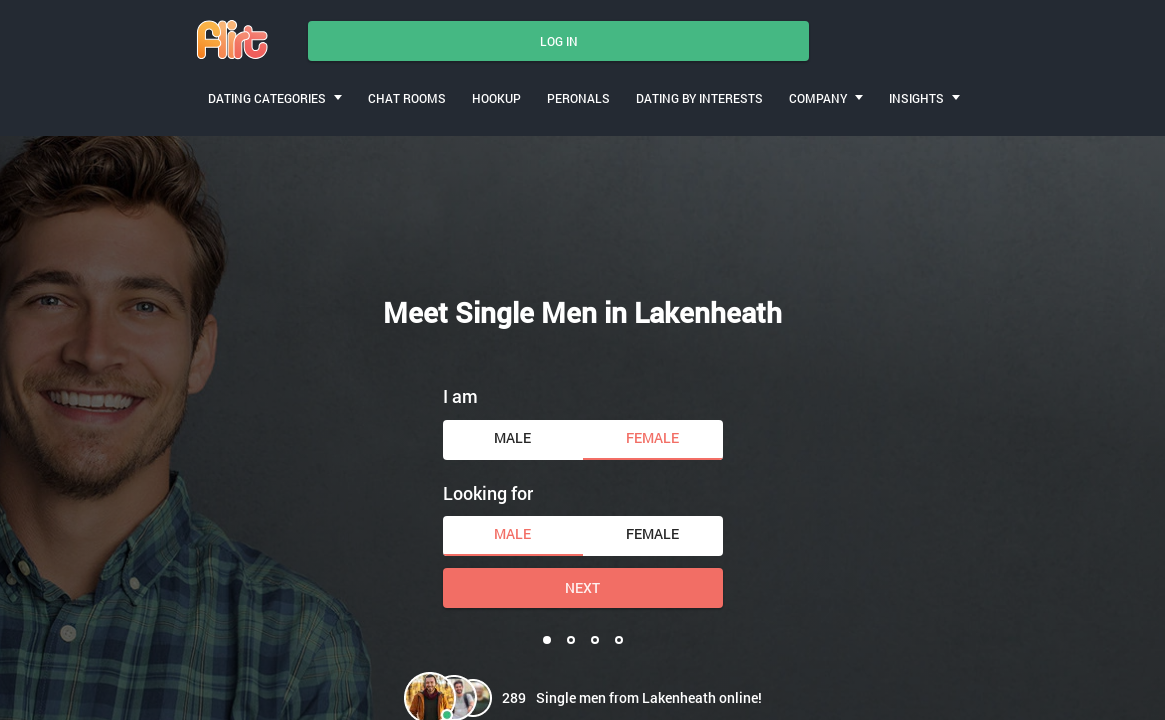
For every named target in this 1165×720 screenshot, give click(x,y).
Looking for (488, 493)
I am (460, 396)
